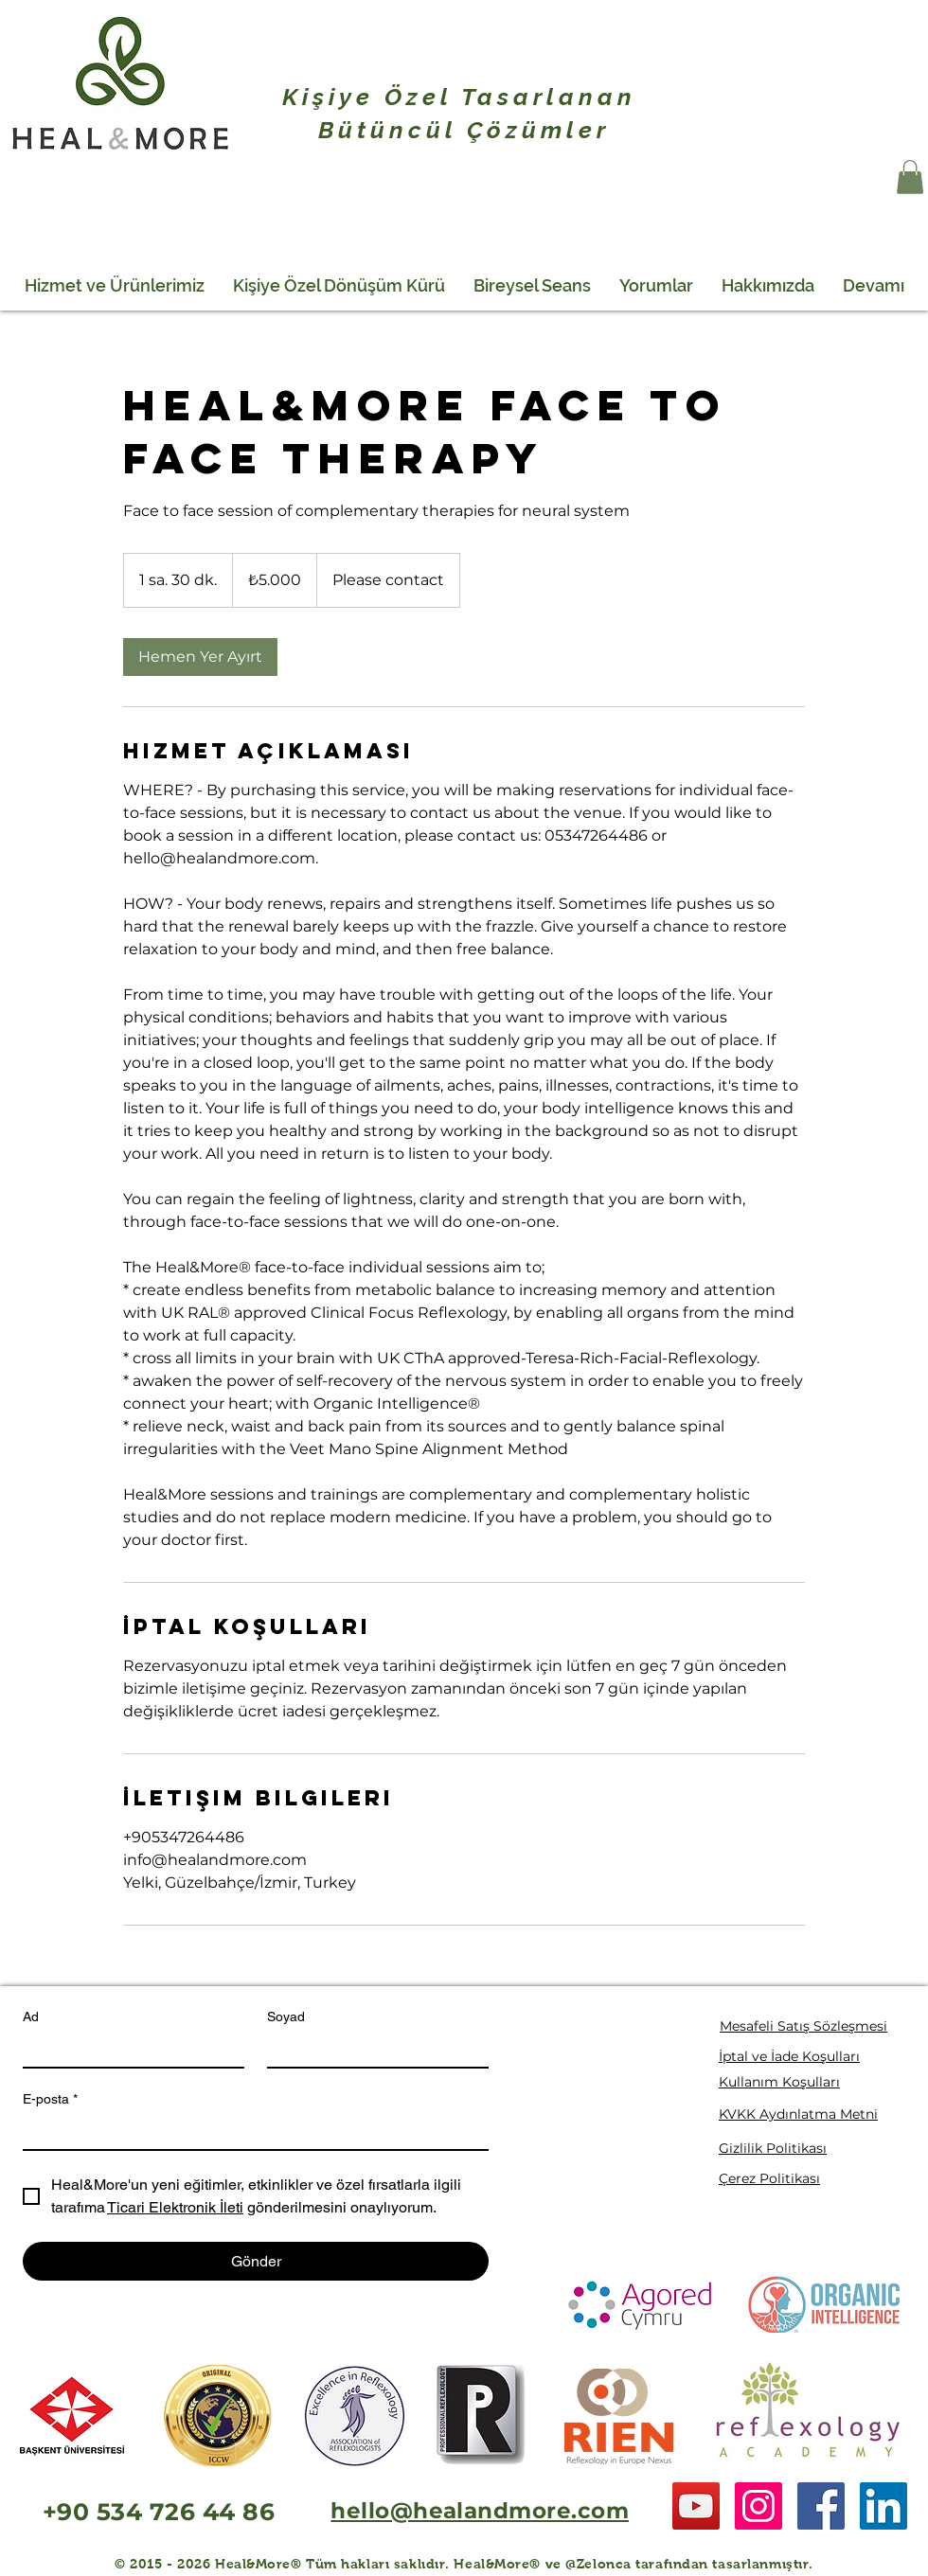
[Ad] (128, 2050)
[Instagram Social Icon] (758, 2506)
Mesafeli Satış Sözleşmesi (803, 2025)
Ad (31, 2016)
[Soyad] (372, 2050)
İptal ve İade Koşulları (789, 2056)
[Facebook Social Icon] (821, 2506)
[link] (200, 657)
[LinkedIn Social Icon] (883, 2506)
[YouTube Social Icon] (696, 2506)
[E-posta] (250, 2132)
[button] (910, 177)
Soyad (286, 2016)
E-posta (50, 2099)
